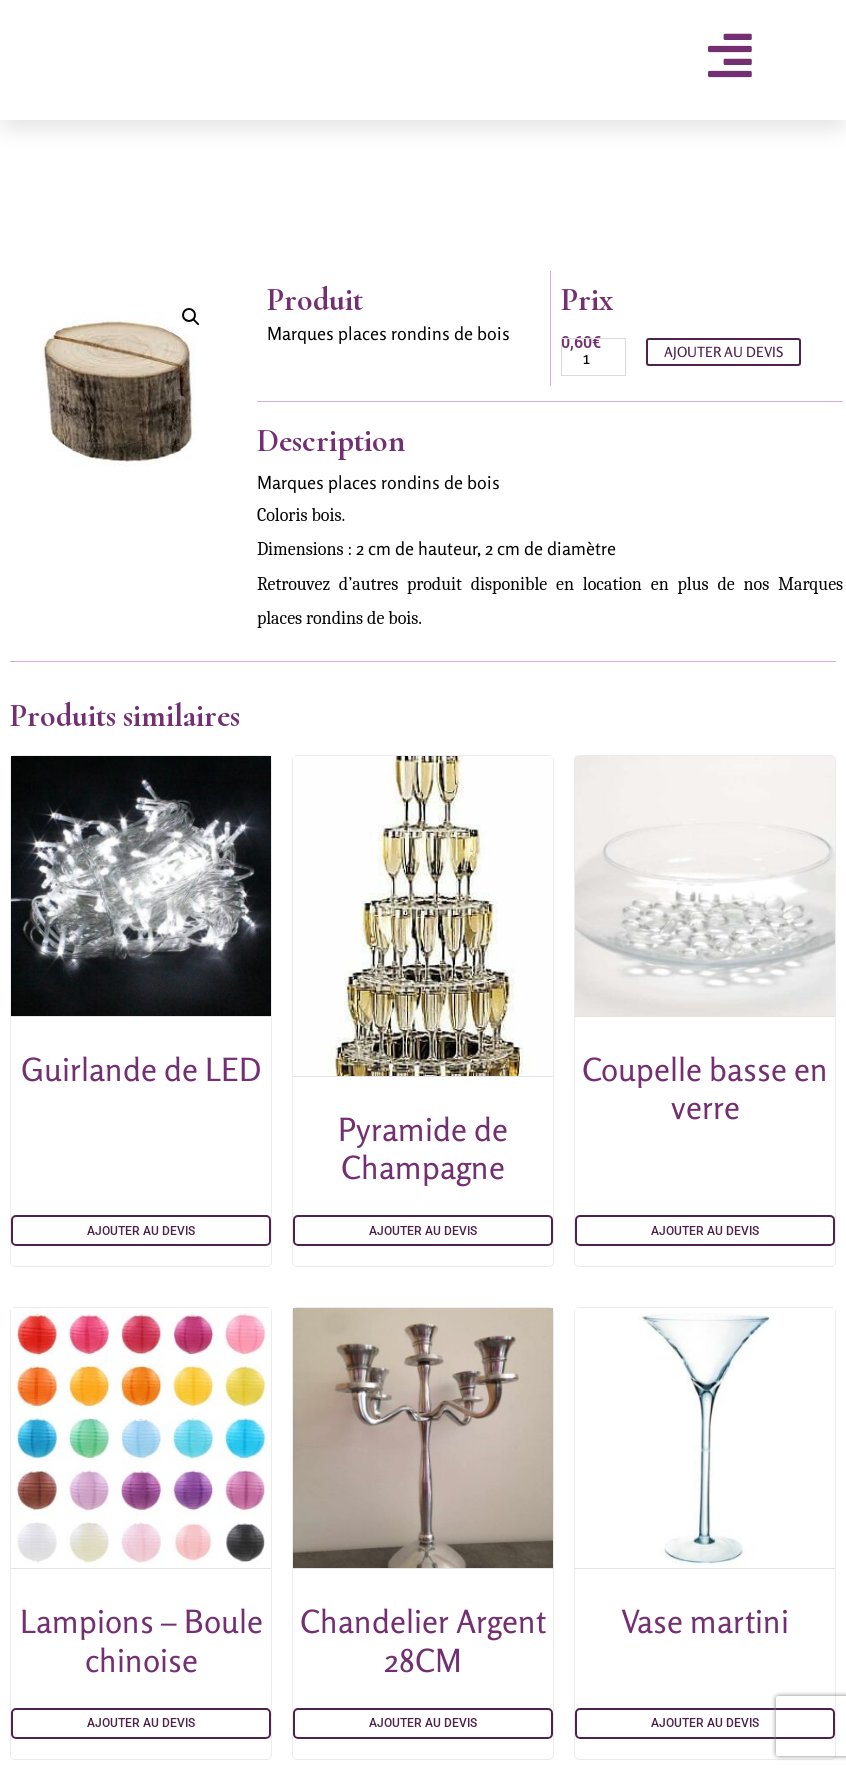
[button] (191, 317)
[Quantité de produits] (593, 357)
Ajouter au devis (723, 351)
